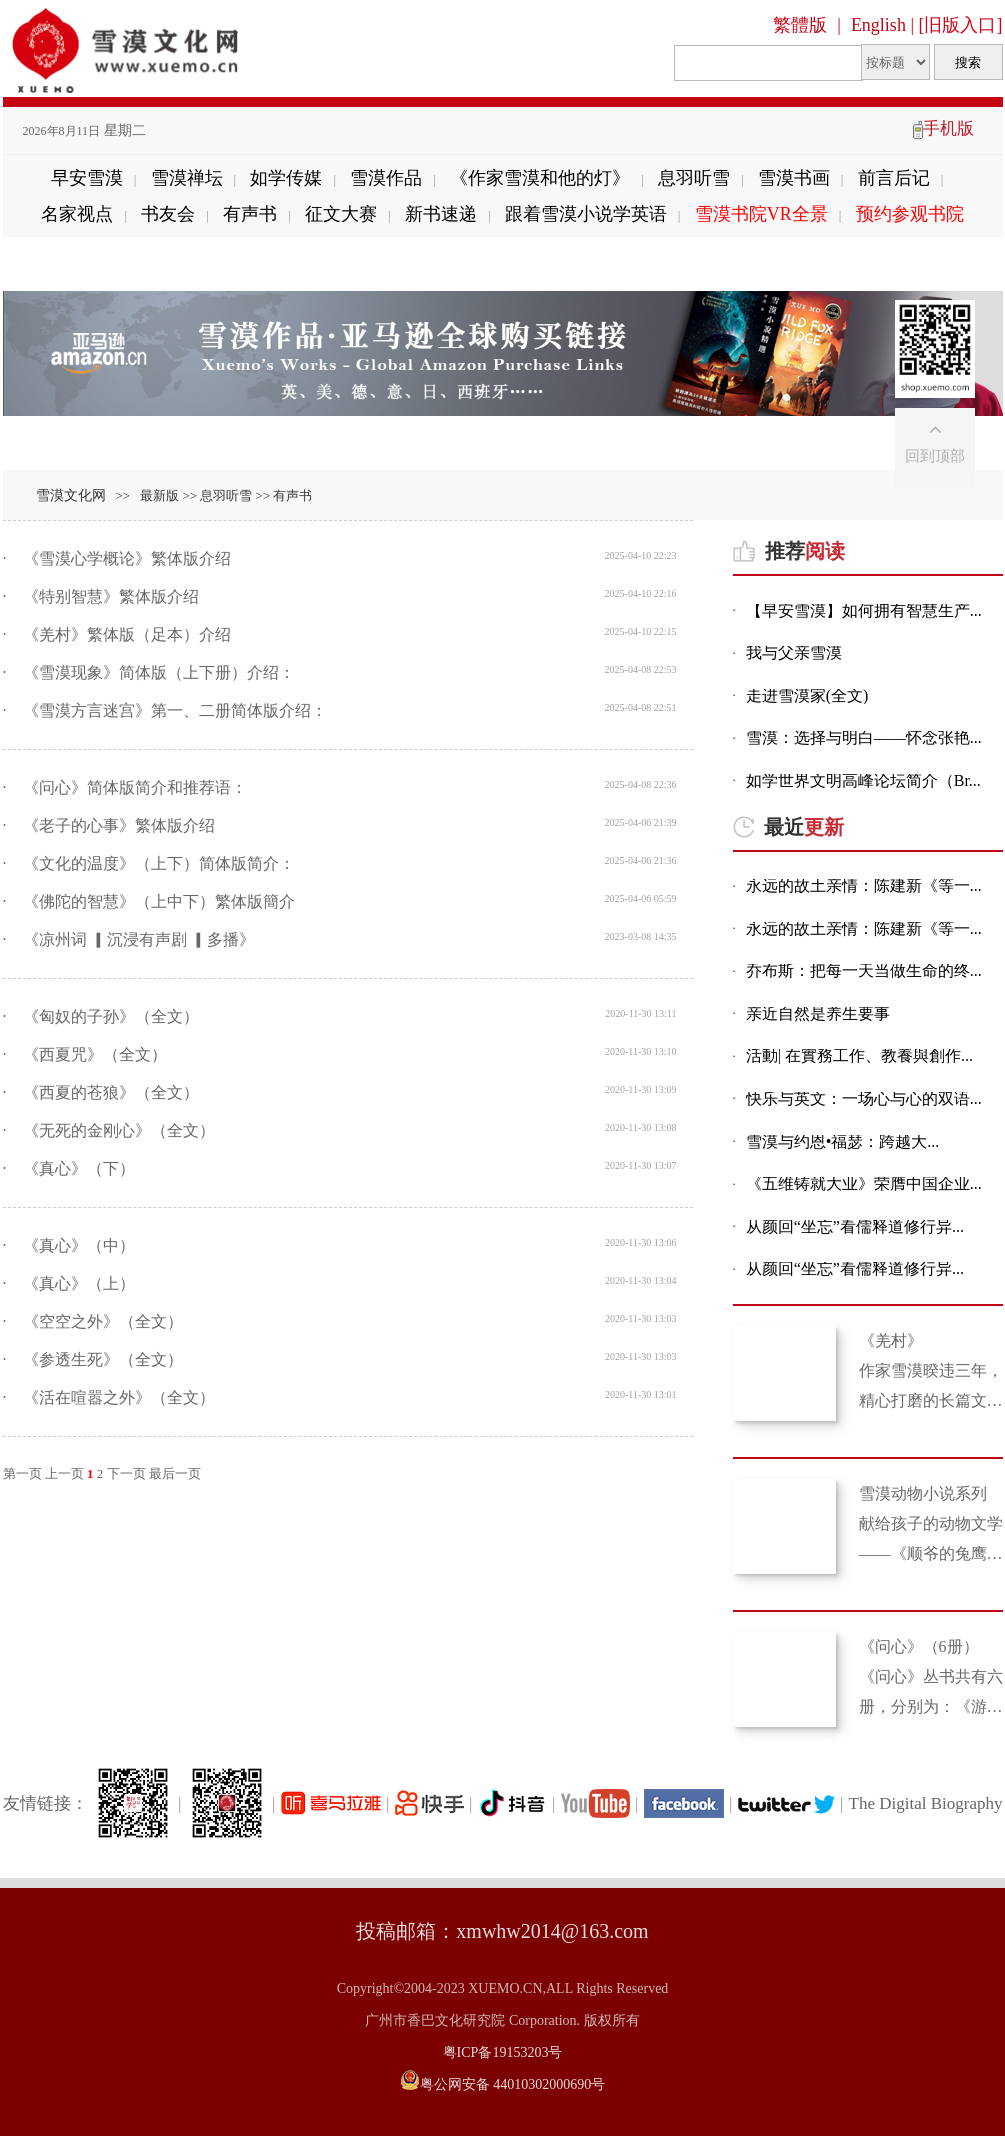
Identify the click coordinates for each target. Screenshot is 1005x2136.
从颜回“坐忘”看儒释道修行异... (855, 1227)
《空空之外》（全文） (103, 1321)
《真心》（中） (79, 1245)
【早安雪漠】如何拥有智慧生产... (864, 611)
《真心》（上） (79, 1283)
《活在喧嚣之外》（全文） (119, 1397)
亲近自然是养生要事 (818, 1014)
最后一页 (175, 1473)
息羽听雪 (694, 178)
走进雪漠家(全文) (807, 696)
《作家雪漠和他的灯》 (540, 178)
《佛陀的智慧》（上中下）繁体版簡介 (159, 901)
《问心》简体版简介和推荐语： (135, 787)
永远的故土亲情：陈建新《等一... (864, 886)
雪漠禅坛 (187, 178)
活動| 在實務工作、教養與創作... (859, 1056)
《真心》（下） (79, 1168)
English (878, 25)
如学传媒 (286, 178)
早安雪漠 (87, 178)
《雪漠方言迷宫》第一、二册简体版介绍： (175, 710)
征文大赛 (341, 214)
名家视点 (77, 214)
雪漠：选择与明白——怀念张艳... (864, 738)
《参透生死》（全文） (103, 1359)
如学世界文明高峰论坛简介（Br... (863, 781)
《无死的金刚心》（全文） (119, 1130)
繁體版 (800, 25)
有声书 (250, 214)
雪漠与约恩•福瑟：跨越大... (843, 1142)
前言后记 (894, 178)
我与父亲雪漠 (794, 653)
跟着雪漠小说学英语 (586, 214)
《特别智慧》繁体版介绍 (111, 596)
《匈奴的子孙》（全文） (111, 1016)
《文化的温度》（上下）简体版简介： (159, 863)
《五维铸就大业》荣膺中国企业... (864, 1184)
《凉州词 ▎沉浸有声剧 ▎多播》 (139, 939)
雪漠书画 (794, 178)
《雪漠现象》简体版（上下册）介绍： (159, 672)
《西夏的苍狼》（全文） (111, 1092)
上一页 (64, 1473)
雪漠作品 (386, 178)
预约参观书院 (910, 214)
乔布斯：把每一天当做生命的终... (864, 971)
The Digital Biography (926, 1803)
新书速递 (441, 214)
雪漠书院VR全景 (761, 214)
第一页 (22, 1473)
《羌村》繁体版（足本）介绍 (127, 634)
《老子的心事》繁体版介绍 (119, 825)
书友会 (168, 214)
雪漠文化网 (71, 495)
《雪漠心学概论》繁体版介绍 (127, 558)
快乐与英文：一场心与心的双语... (864, 1099)
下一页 (126, 1473)
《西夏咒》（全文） (95, 1054)
